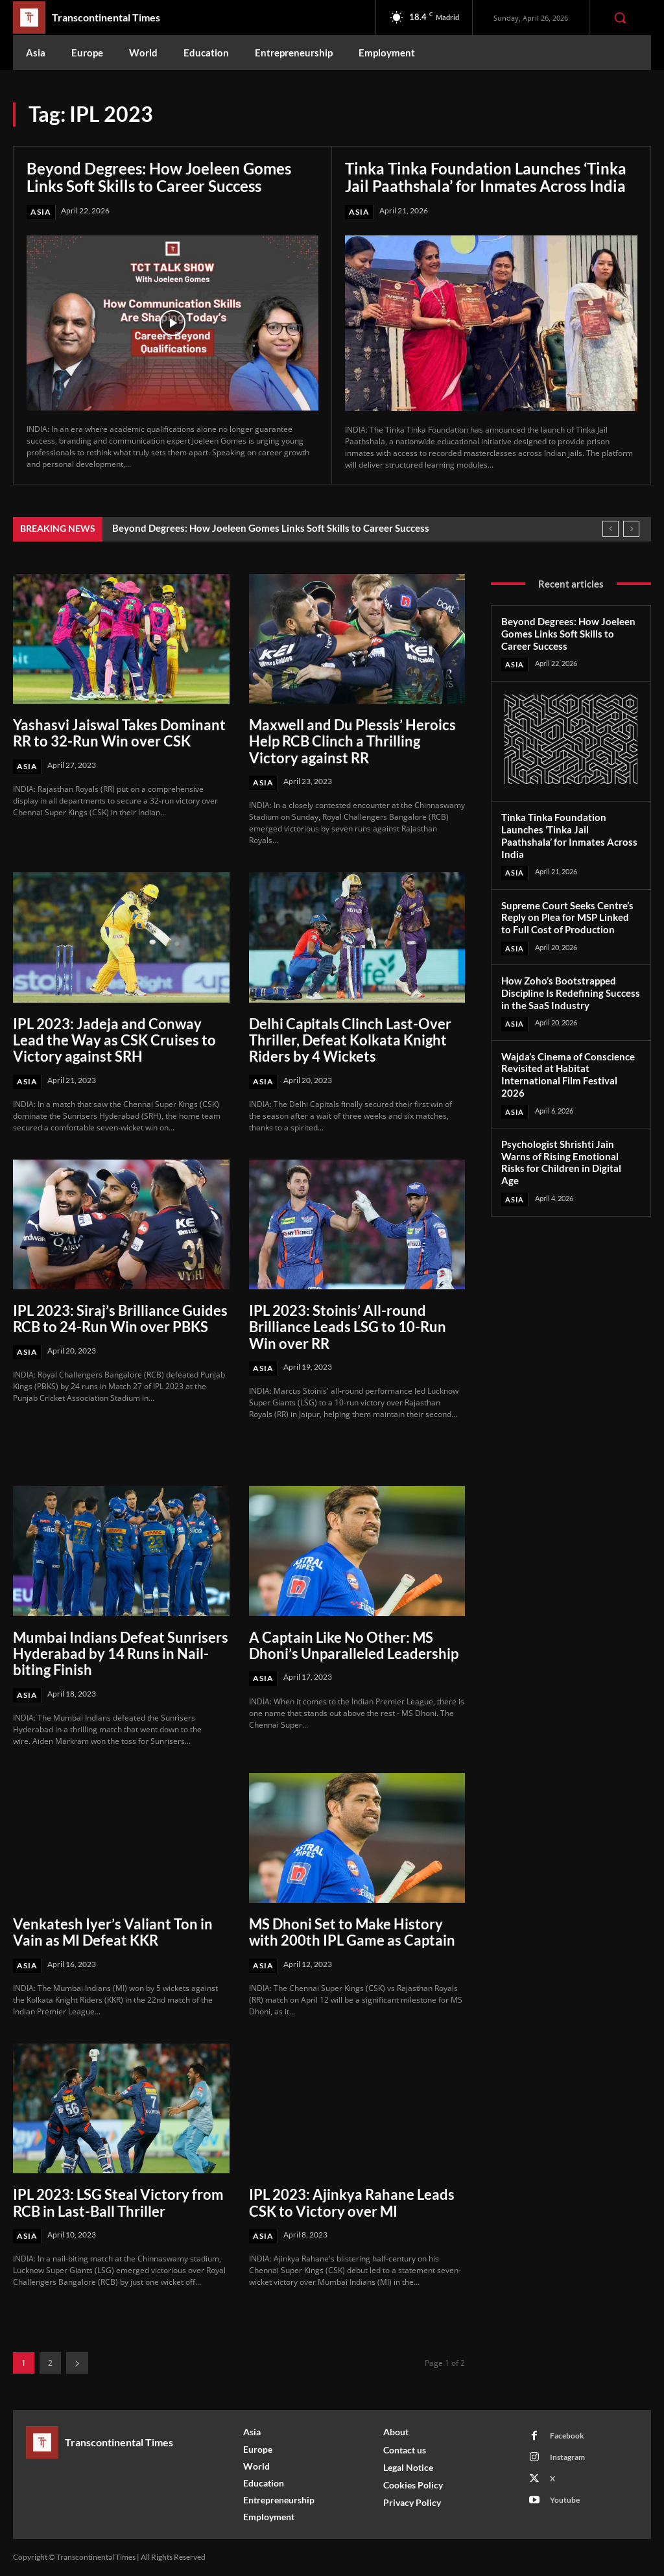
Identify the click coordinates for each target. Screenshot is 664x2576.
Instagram (567, 2457)
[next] (631, 529)
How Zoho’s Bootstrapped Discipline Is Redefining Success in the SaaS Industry (570, 993)
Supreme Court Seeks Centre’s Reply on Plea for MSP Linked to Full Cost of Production (567, 918)
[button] (619, 17)
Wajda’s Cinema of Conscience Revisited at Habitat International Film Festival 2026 (568, 1074)
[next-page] (77, 2363)
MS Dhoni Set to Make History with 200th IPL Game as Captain (352, 1932)
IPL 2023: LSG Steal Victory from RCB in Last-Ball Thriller (118, 2202)
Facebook (567, 2435)
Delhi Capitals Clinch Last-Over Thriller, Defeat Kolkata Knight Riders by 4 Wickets (350, 1040)
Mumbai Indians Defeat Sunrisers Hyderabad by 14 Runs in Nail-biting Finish (120, 1653)
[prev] (610, 529)
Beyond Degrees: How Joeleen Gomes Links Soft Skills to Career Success (159, 177)
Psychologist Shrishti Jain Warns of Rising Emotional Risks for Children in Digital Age (561, 1162)
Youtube (565, 2500)
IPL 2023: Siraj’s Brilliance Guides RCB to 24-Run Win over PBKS (120, 1318)
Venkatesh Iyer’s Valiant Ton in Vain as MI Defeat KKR (113, 1932)
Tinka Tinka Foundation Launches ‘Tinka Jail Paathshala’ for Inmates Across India (485, 177)
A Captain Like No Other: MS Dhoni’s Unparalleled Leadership (353, 1645)
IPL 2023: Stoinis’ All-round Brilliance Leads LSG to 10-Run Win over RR (347, 1327)
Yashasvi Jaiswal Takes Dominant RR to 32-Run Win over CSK (119, 733)
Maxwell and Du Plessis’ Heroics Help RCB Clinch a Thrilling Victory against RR (352, 741)
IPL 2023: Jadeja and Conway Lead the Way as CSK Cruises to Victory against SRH (114, 1040)
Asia (40, 212)
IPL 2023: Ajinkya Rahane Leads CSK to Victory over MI (352, 2202)
